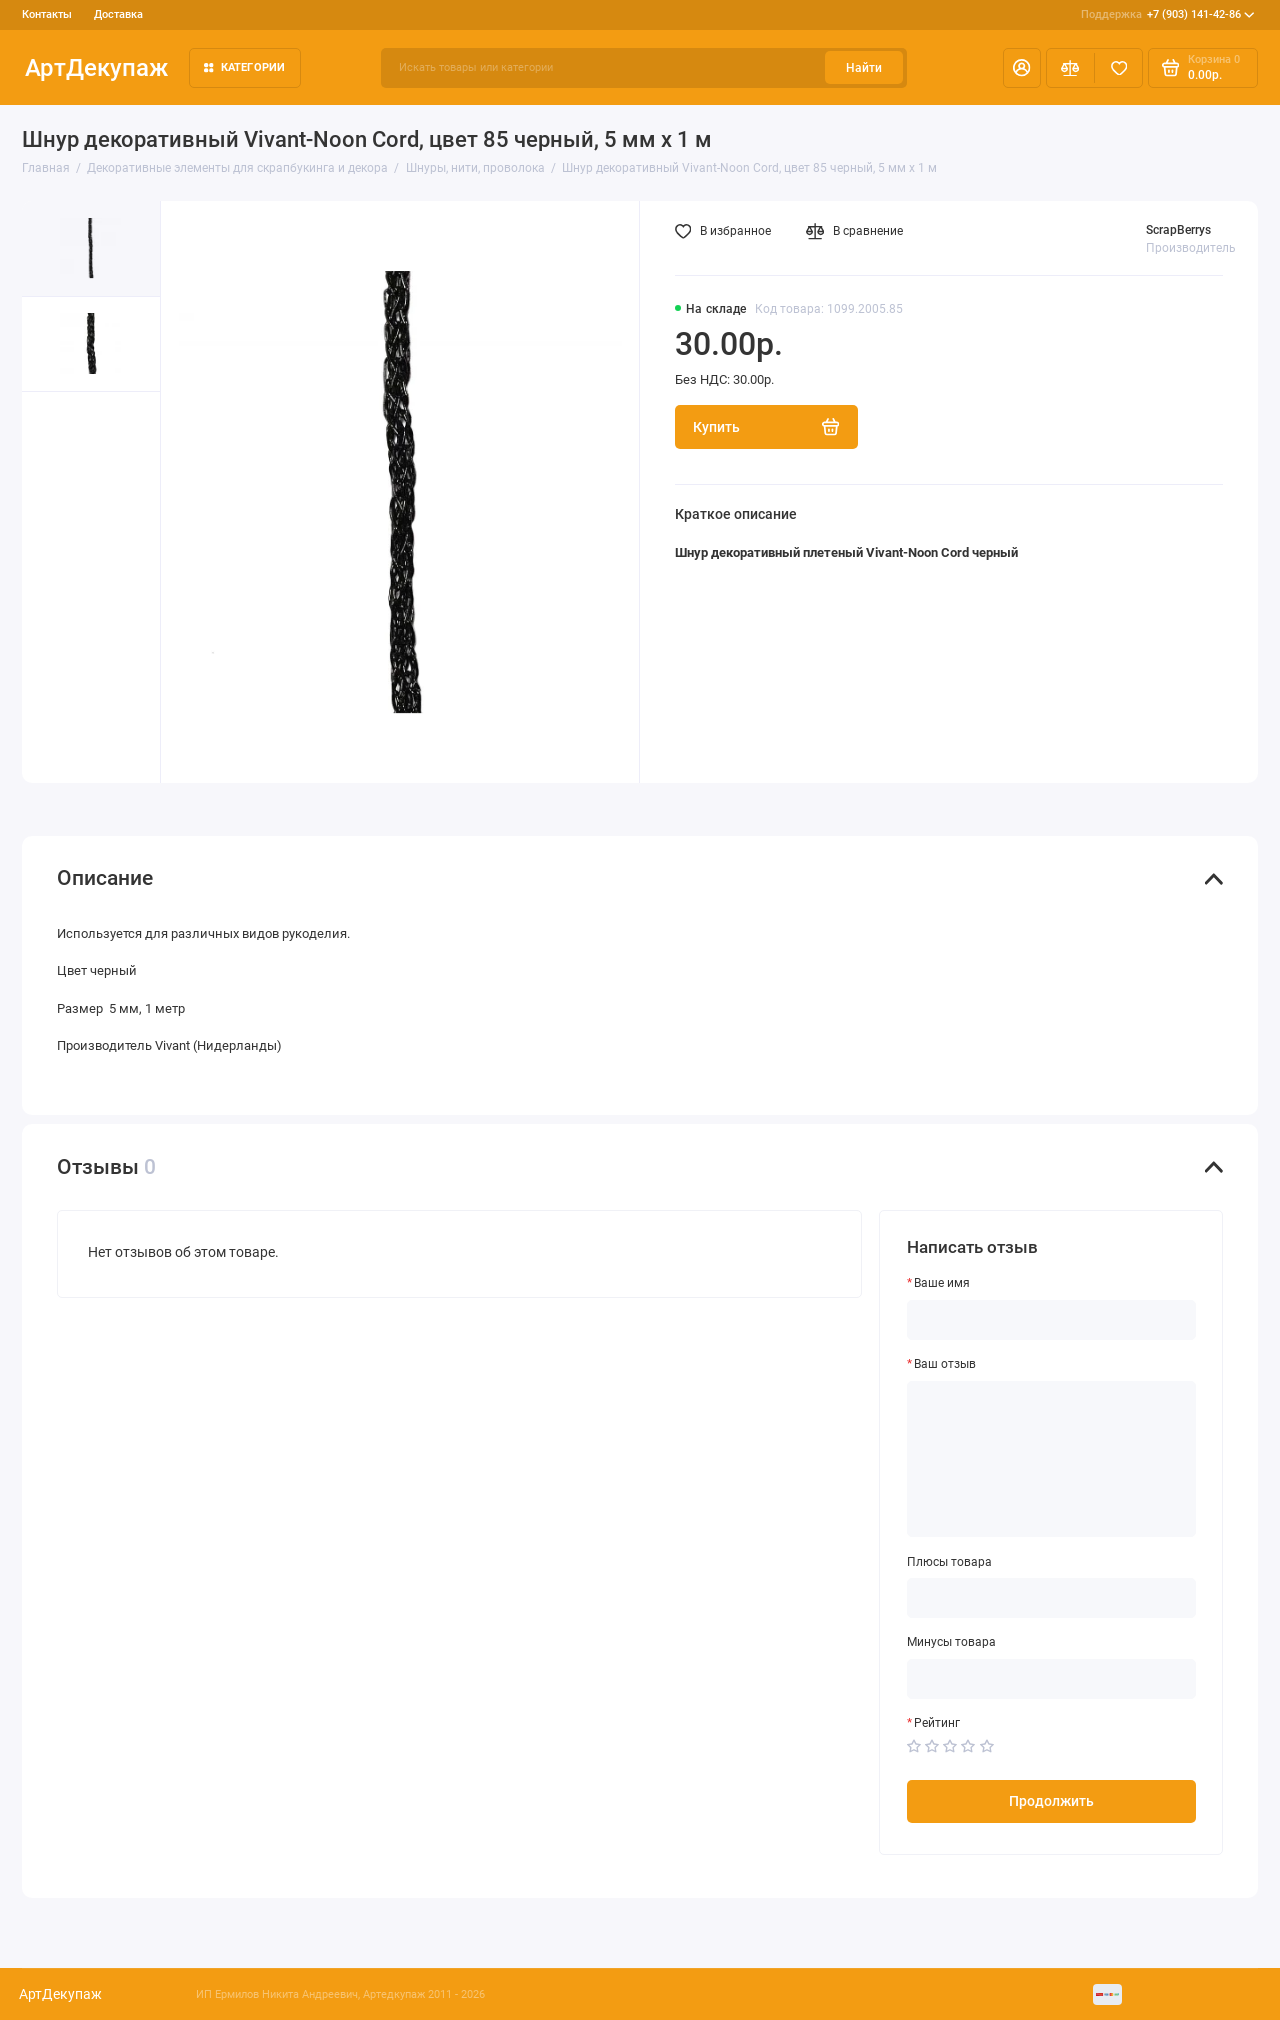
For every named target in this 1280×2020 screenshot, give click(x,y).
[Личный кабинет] (1022, 68)
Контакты (47, 14)
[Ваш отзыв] (1052, 1459)
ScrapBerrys (1178, 230)
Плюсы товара (949, 1562)
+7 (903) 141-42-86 (1168, 15)
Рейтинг (937, 1723)
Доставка (118, 14)
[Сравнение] (1070, 68)
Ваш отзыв (945, 1364)
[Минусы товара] (1052, 1679)
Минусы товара (951, 1642)
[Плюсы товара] (1052, 1598)
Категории (245, 67)
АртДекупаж (96, 67)
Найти (864, 68)
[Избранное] (1118, 68)
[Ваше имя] (1052, 1320)
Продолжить (1051, 1801)
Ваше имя (942, 1283)
